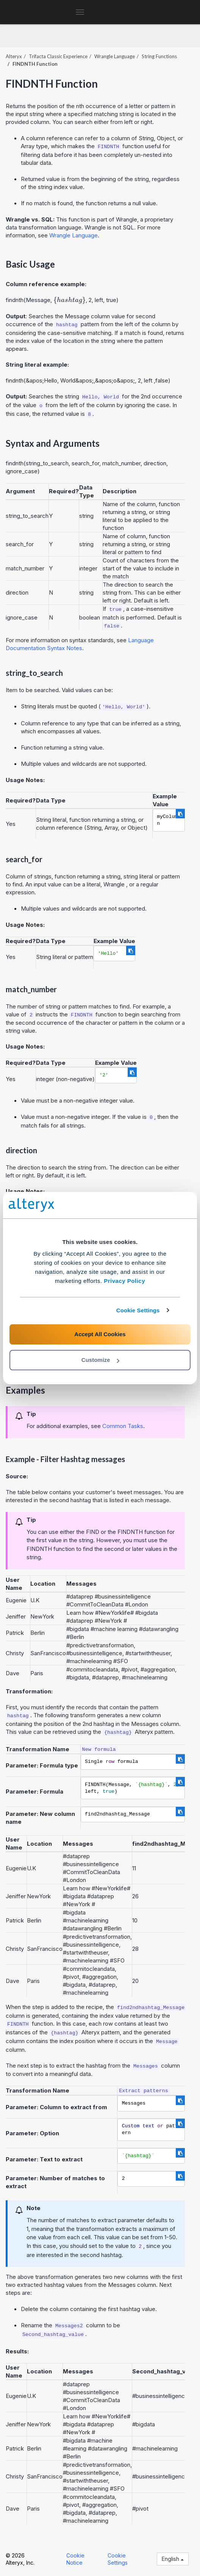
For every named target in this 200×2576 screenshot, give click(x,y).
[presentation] (69, 300)
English (173, 2559)
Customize (100, 1360)
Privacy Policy (124, 1281)
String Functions (159, 56)
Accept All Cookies (99, 1334)
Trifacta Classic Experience (58, 56)
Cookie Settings (138, 1310)
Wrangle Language (114, 56)
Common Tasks (122, 1426)
